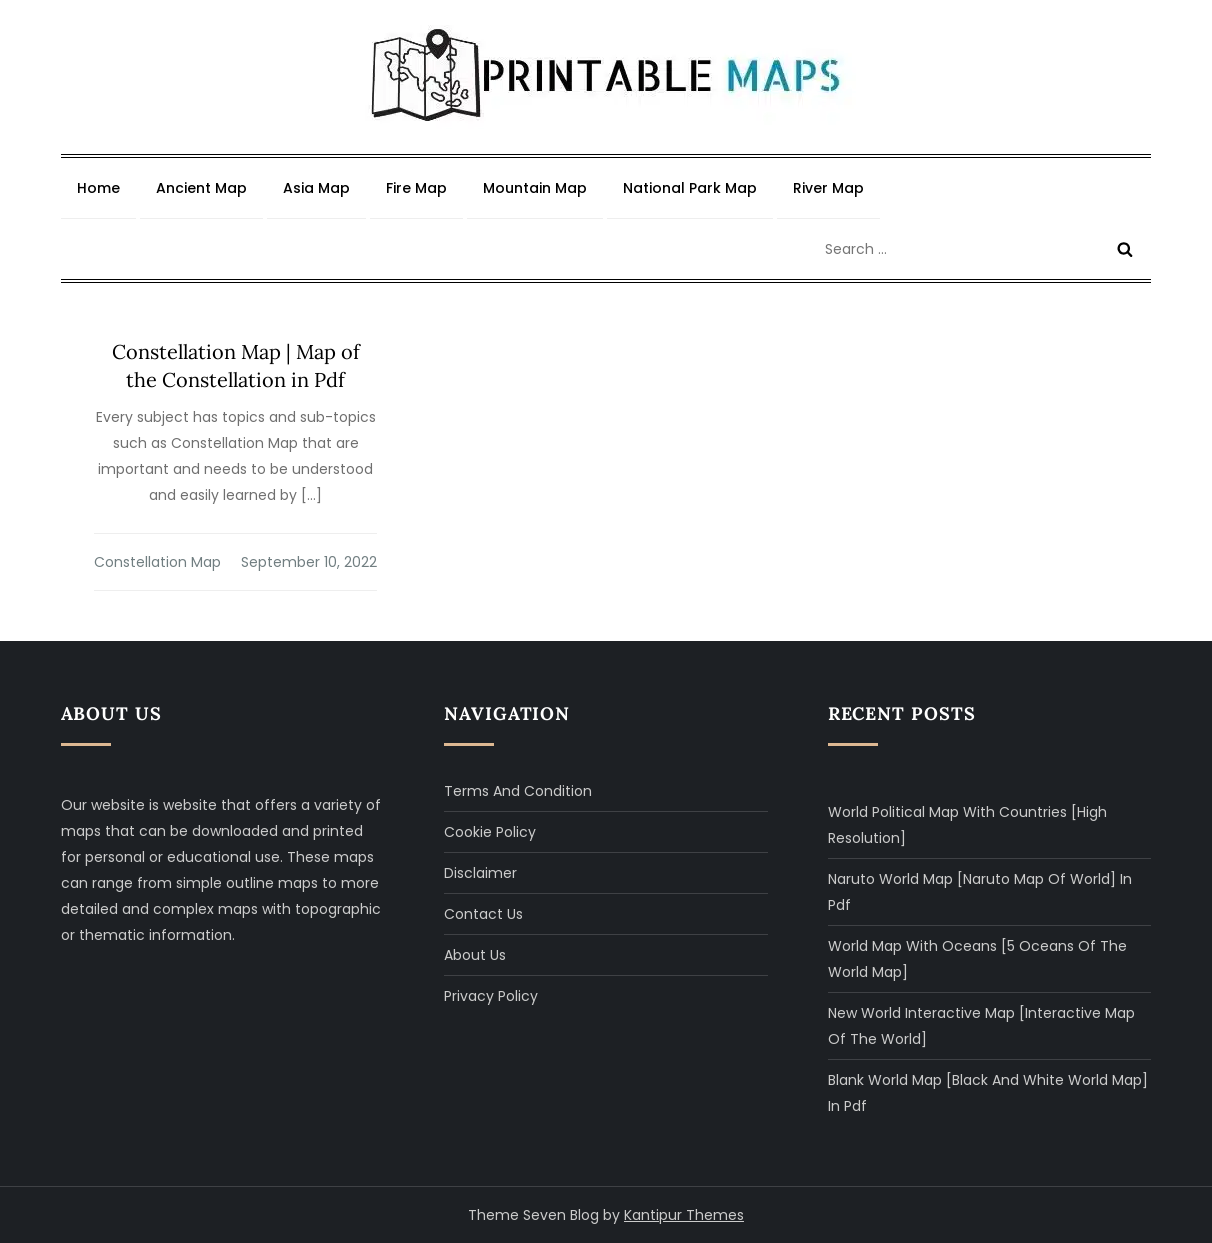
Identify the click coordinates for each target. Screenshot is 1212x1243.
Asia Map (316, 188)
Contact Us (483, 914)
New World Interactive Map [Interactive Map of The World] (981, 1026)
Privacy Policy (491, 996)
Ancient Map (201, 188)
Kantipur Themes (684, 1215)
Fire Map (416, 188)
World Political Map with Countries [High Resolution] (967, 825)
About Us (475, 955)
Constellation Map (157, 562)
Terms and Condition (518, 791)
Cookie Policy (490, 832)
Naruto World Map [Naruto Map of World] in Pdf (980, 892)
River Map (828, 188)
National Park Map (690, 188)
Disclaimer (480, 873)
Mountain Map (535, 188)
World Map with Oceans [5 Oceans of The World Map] (977, 959)
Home (98, 188)
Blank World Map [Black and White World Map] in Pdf (988, 1093)
